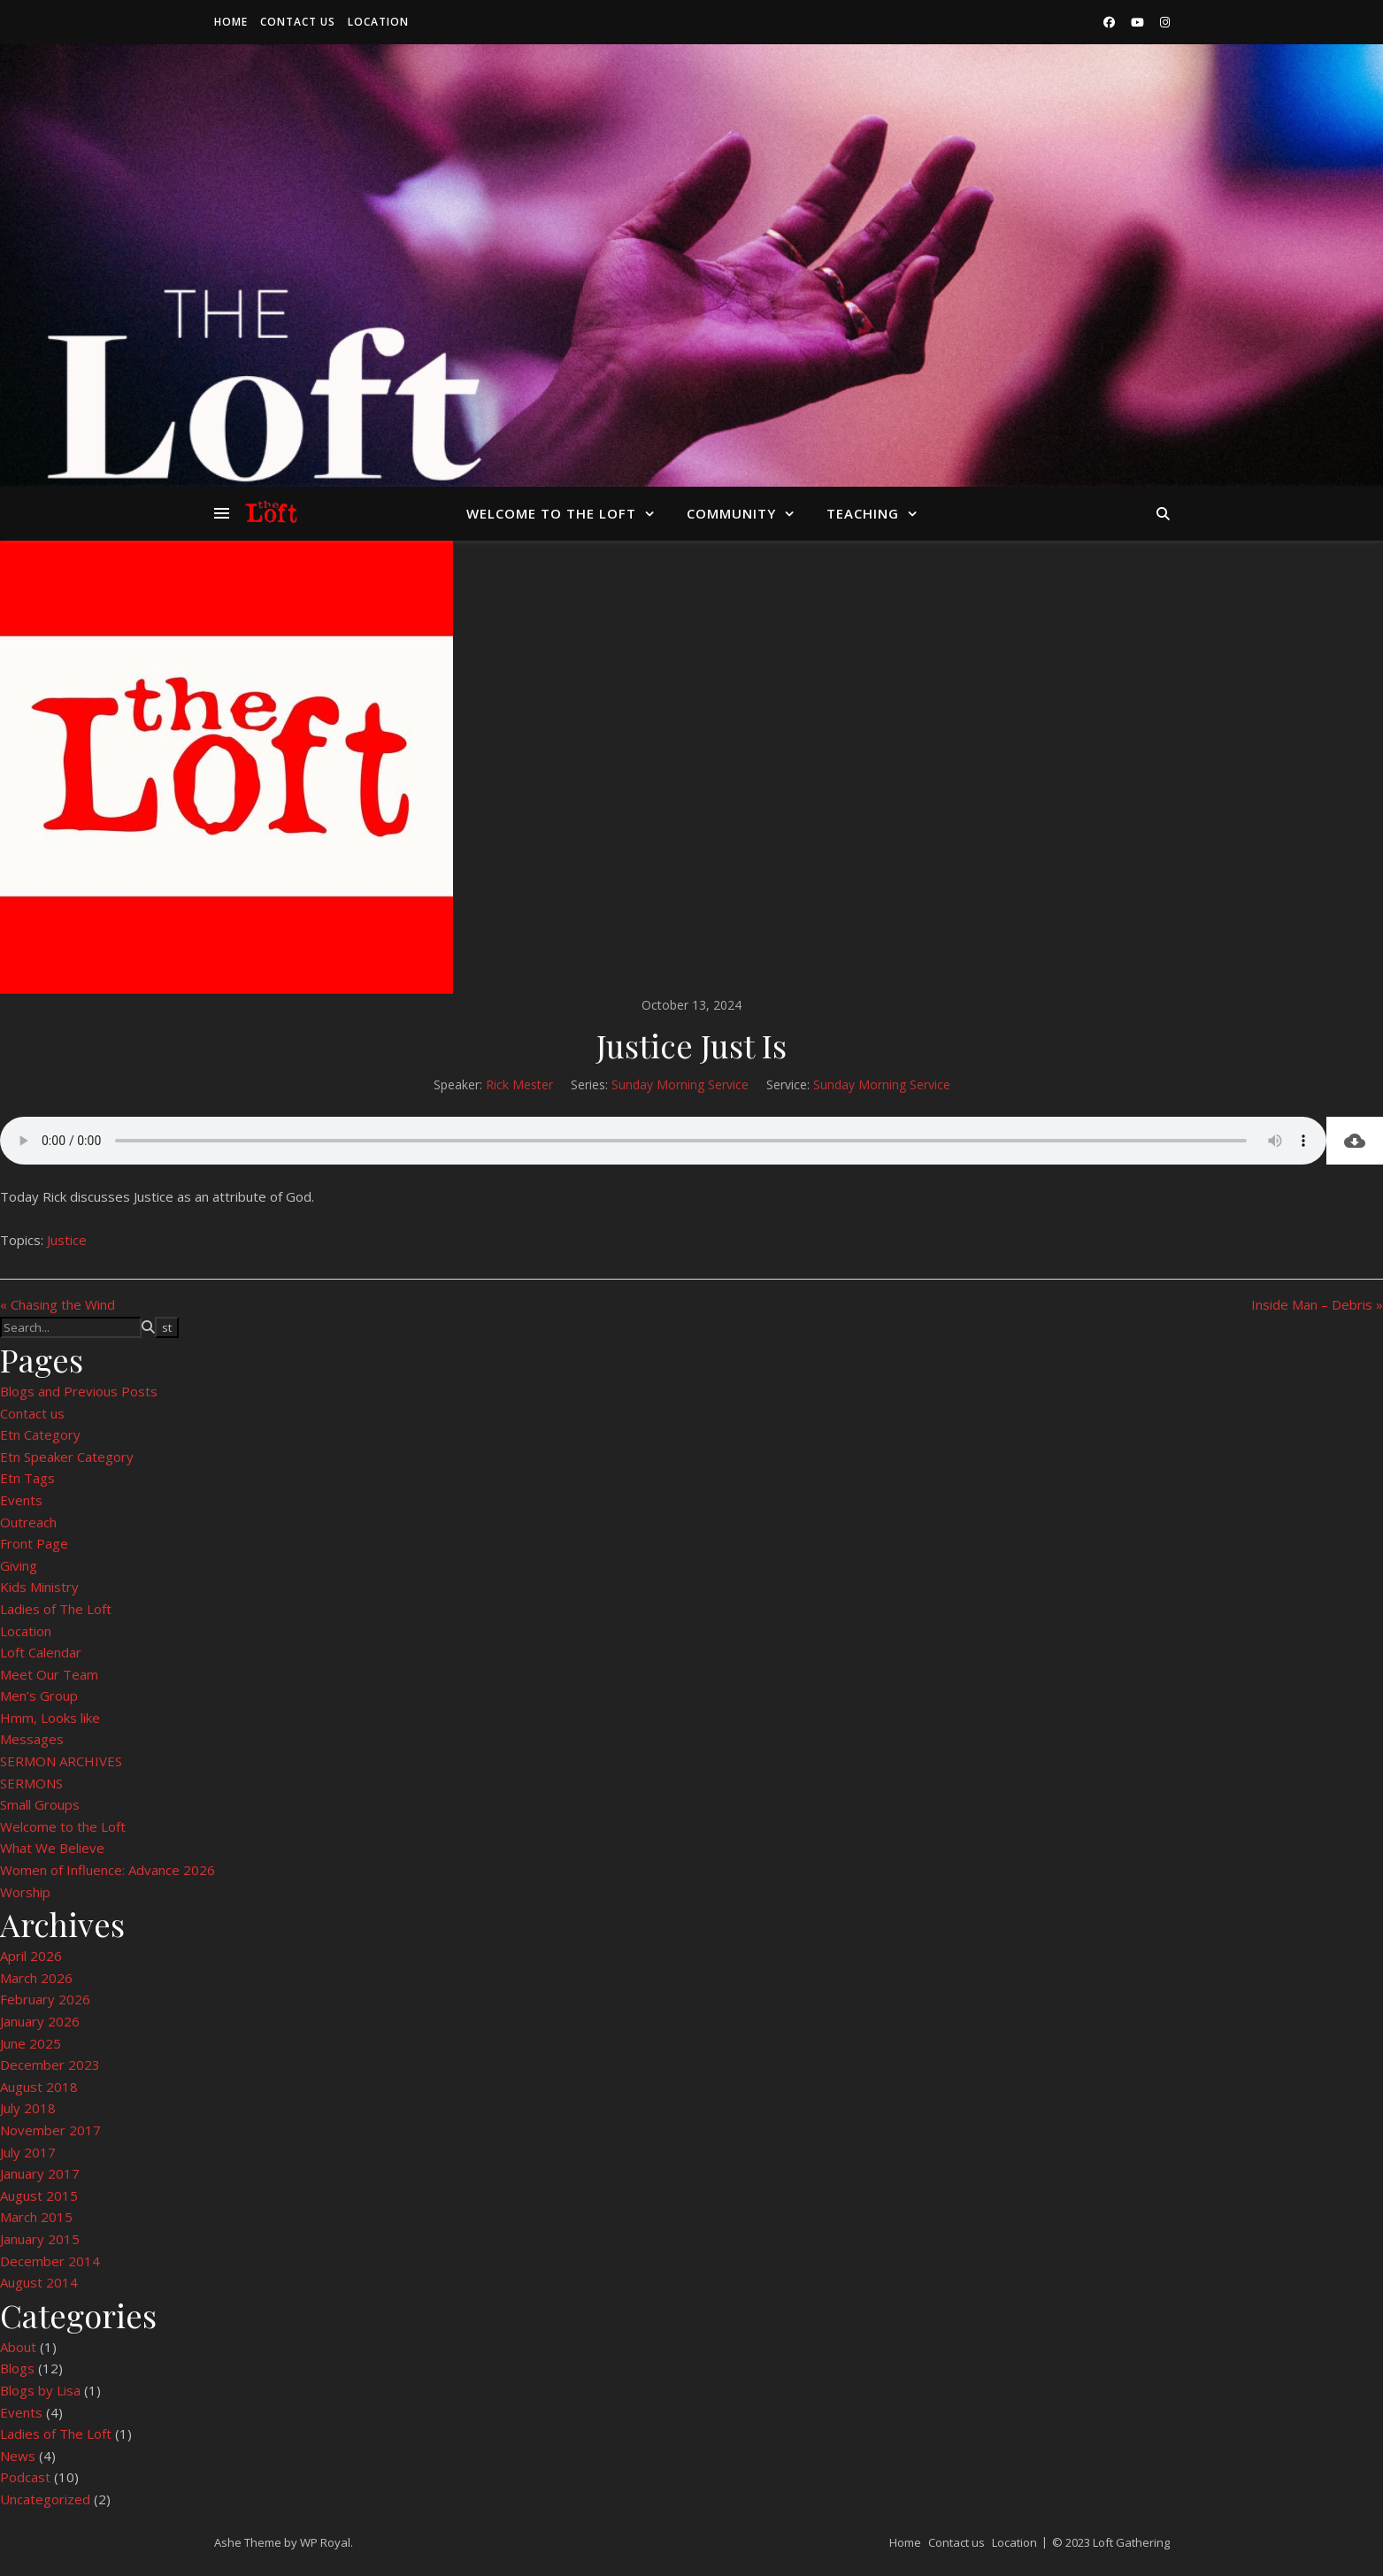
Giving (18, 1565)
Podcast (25, 2477)
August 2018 (39, 2086)
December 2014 (50, 2261)
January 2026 (40, 2021)
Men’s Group (39, 1695)
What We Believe (52, 1848)
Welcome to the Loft (551, 513)
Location (378, 21)
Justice (67, 1240)
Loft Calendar (40, 1652)
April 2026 (31, 1956)
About (18, 2347)
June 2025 (30, 2043)
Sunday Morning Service (680, 1084)
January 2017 (40, 2173)
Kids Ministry (39, 1587)
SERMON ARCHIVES (61, 1761)
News (17, 2456)
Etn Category (40, 1434)
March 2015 (36, 2217)
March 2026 (36, 1978)
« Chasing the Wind (57, 1304)
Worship (25, 1892)
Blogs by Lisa (40, 2390)
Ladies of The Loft (55, 1609)
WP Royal (325, 2542)
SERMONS (31, 1783)
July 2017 (28, 2152)
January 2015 (40, 2239)
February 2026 (45, 1999)
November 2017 (50, 2130)
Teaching (862, 513)
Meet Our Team (49, 1674)
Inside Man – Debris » (1317, 1304)
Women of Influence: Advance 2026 (107, 1870)
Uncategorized (45, 2499)
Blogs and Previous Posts (79, 1391)
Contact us (297, 21)
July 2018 (28, 2108)
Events (21, 1500)
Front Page (34, 1543)
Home (231, 21)
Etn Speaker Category (67, 1456)
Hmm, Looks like (50, 1717)
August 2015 (39, 2195)
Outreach (28, 1522)
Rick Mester (519, 1084)
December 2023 (50, 2064)
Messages (32, 1739)
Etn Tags (27, 1478)
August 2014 (39, 2282)
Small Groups (40, 1804)
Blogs (17, 2368)
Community (731, 513)
